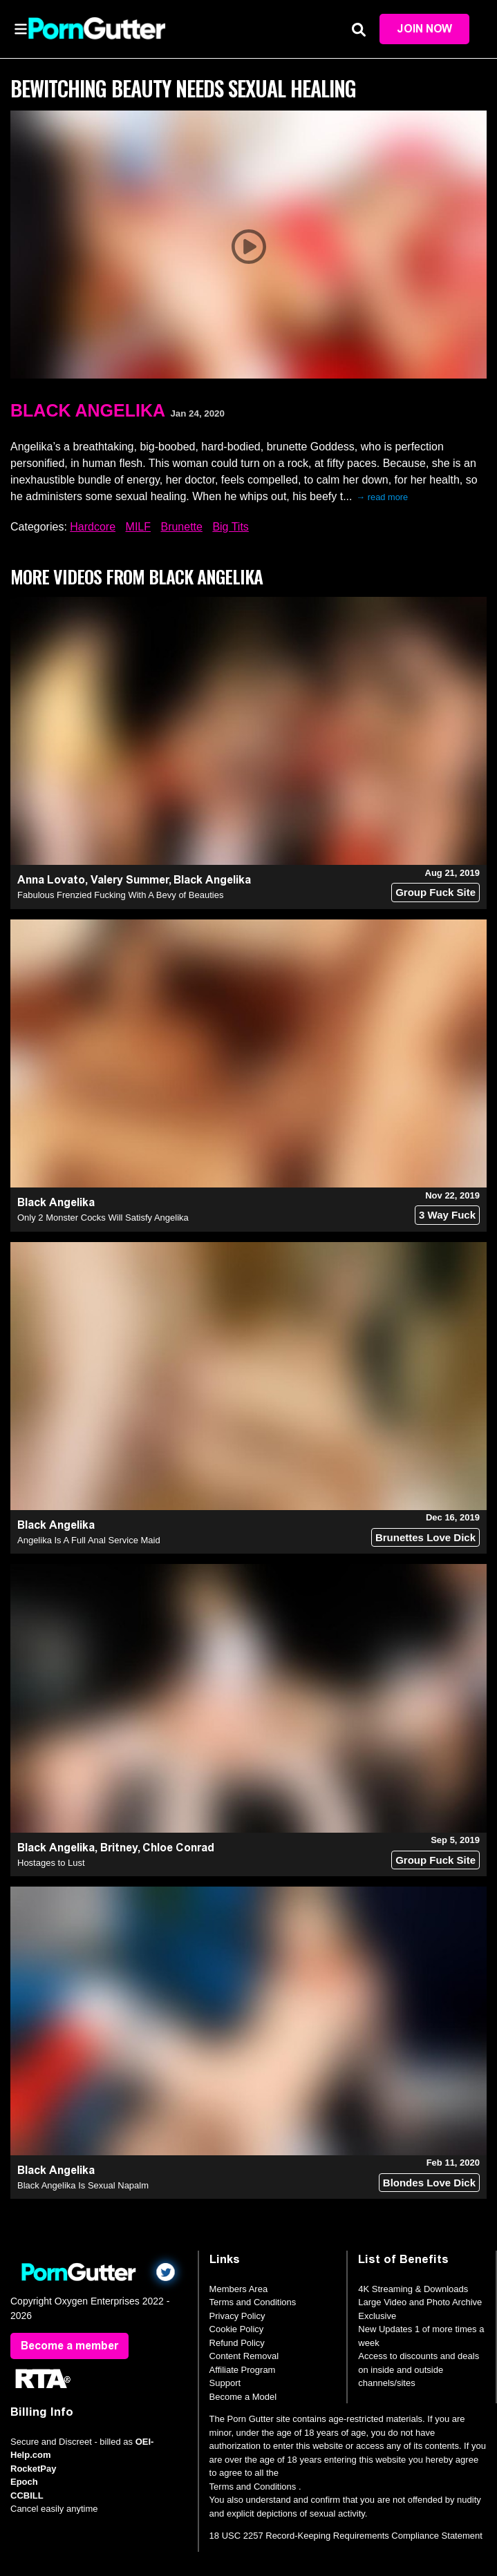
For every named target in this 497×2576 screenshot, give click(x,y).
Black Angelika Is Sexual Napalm (83, 2185)
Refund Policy (237, 2343)
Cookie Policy (236, 2329)
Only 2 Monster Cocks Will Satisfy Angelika (103, 1217)
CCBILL (27, 2495)
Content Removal (244, 2356)
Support (225, 2383)
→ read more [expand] (382, 497)
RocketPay (33, 2468)
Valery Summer (130, 879)
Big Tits (230, 527)
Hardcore (92, 527)
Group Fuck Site (435, 892)
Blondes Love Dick (429, 2182)
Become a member (69, 2345)
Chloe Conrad (178, 1847)
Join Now (424, 28)
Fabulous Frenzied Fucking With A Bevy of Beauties (120, 895)
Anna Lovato (51, 879)
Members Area (238, 2289)
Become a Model (243, 2397)
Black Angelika (87, 410)
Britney (119, 1847)
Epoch (24, 2482)
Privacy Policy (237, 2316)
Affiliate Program (242, 2370)
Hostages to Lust (51, 1863)
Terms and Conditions (253, 2302)
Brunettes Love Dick (425, 1537)
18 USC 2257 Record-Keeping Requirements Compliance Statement (345, 2535)
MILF (138, 527)
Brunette (181, 527)
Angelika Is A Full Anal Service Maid (88, 1540)
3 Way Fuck (447, 1215)
